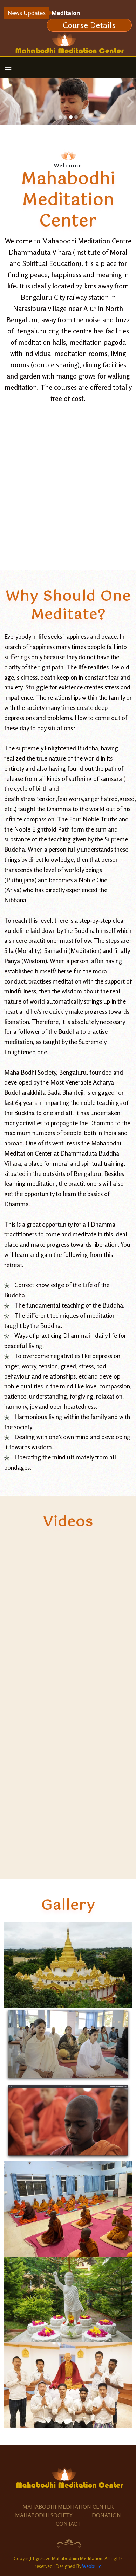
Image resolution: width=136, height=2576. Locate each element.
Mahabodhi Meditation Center (68, 2506)
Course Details (89, 25)
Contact (68, 2523)
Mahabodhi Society (44, 2515)
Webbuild (92, 2566)
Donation (106, 2515)
